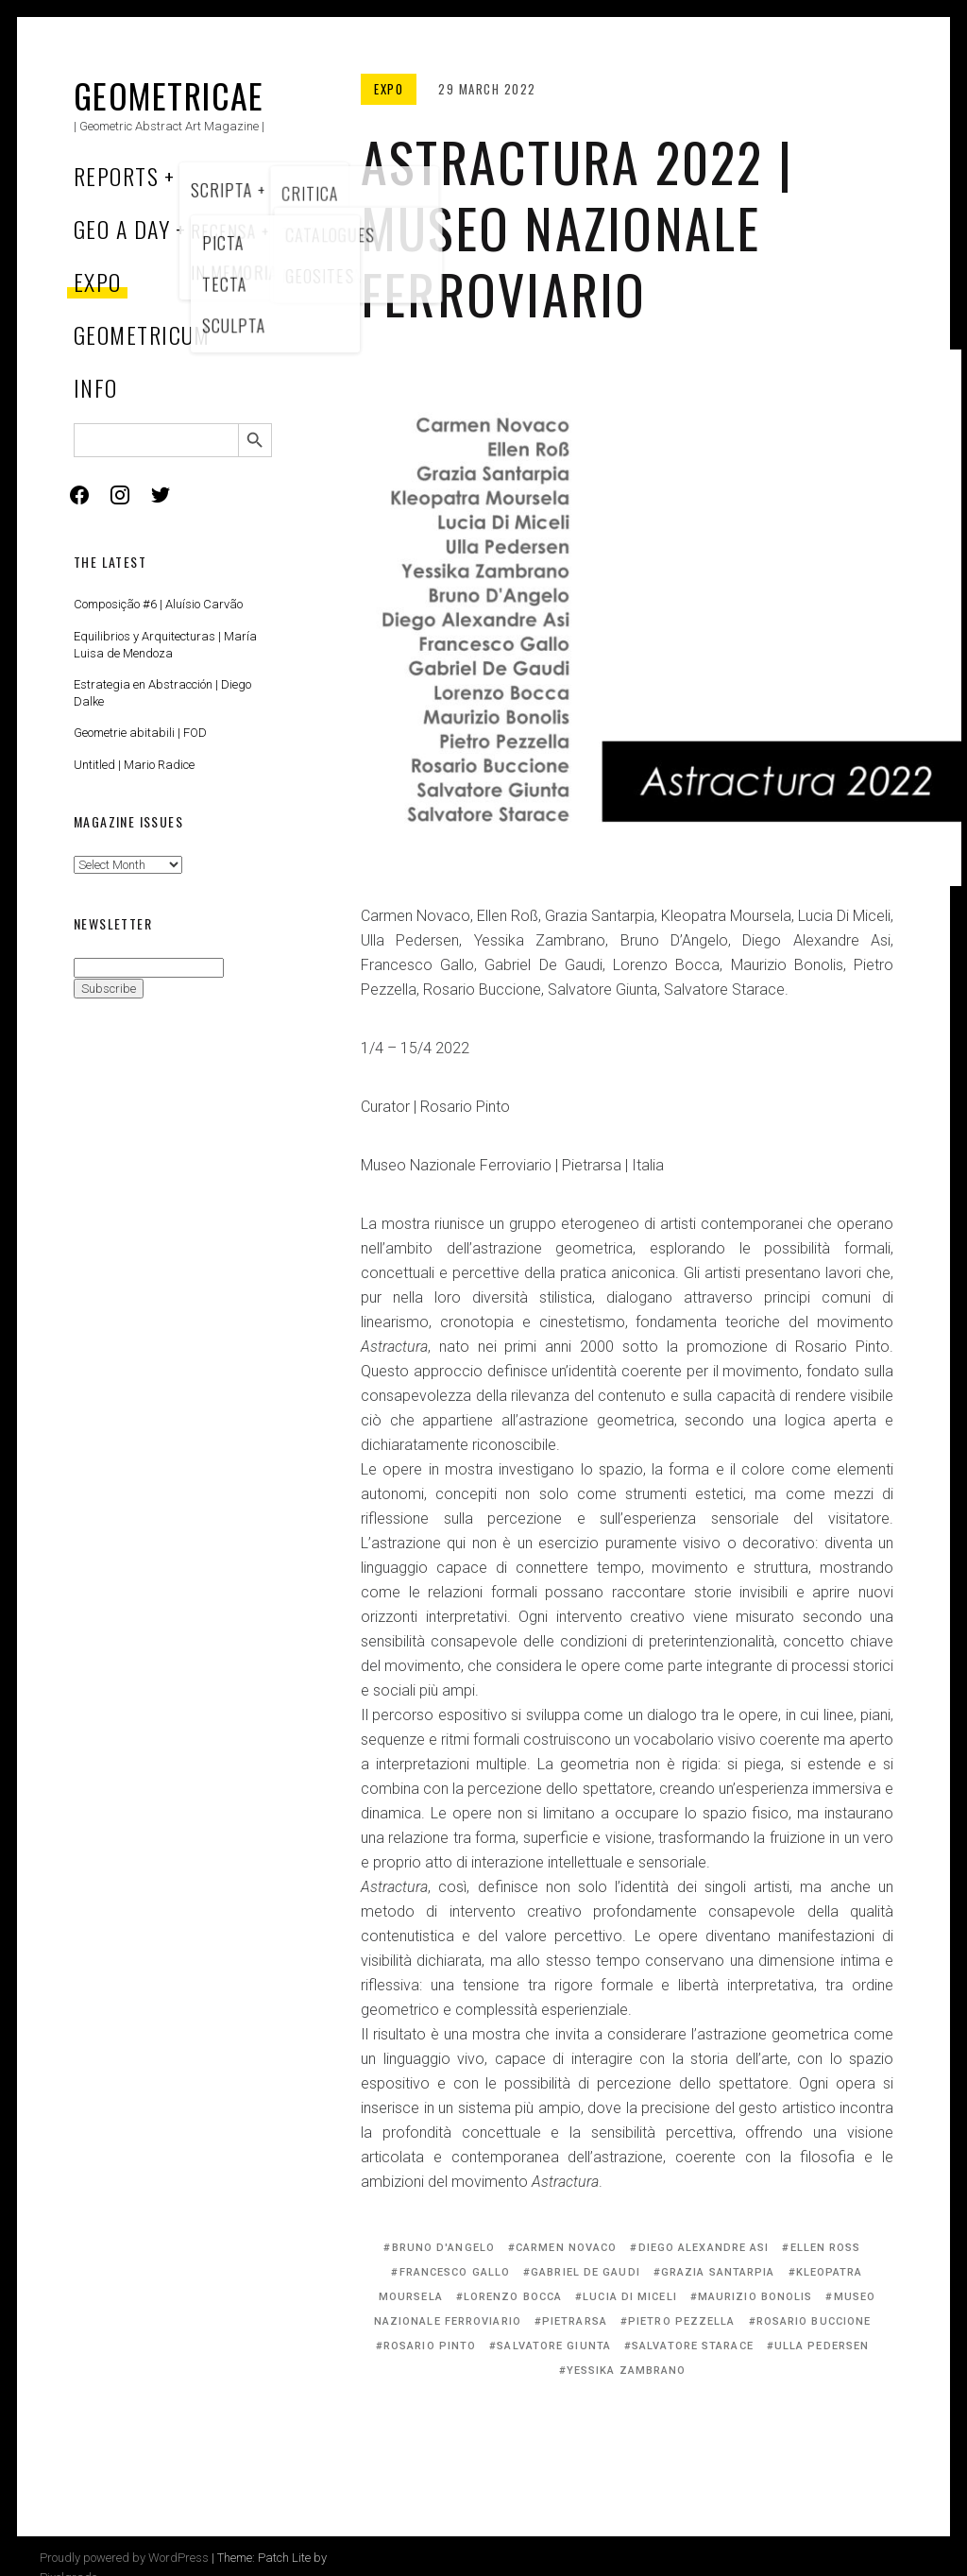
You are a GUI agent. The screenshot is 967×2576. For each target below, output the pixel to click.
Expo (98, 281)
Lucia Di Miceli (630, 2297)
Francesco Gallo (455, 2272)
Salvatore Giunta (554, 2346)
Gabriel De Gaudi (585, 2272)
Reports (116, 176)
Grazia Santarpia (718, 2272)
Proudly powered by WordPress (124, 2557)
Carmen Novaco (566, 2248)
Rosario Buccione (814, 2321)
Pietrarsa (574, 2321)
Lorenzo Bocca (513, 2297)
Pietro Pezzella (682, 2321)
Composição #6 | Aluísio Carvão (158, 604)
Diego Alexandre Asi (704, 2248)
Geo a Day (122, 229)
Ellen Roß (825, 2248)
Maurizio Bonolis (755, 2297)
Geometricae (169, 95)
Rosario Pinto (429, 2346)
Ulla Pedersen (821, 2346)
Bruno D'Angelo (443, 2248)
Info (96, 387)
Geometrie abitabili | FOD (140, 732)
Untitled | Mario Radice (134, 765)
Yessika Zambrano (627, 2370)
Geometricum (142, 334)
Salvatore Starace (693, 2346)
